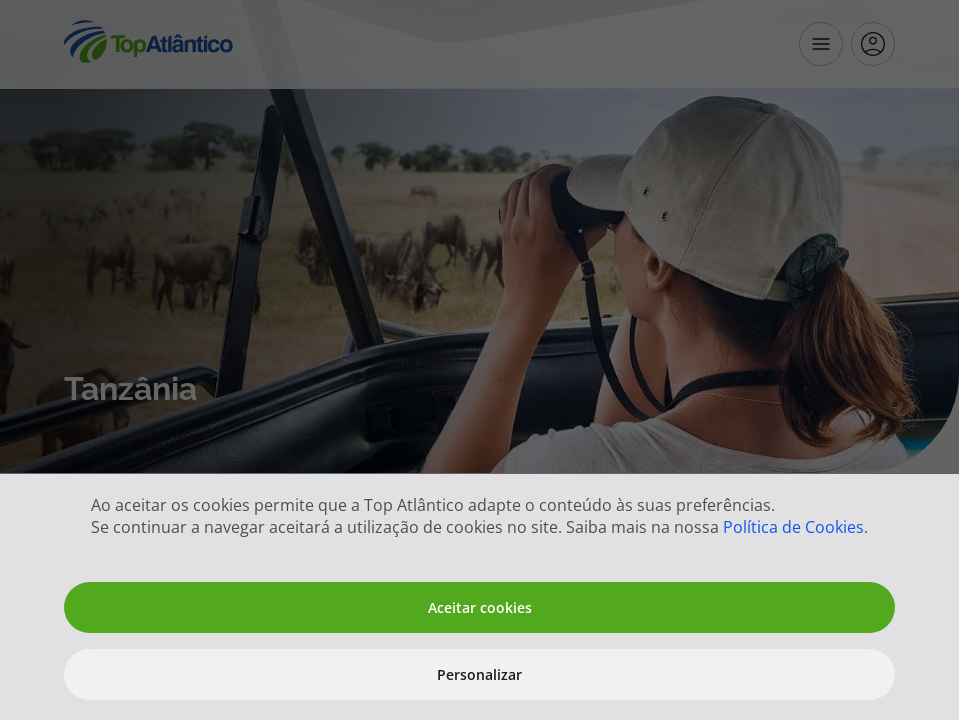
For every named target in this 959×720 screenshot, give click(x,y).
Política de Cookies (793, 527)
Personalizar (479, 674)
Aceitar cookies (480, 607)
